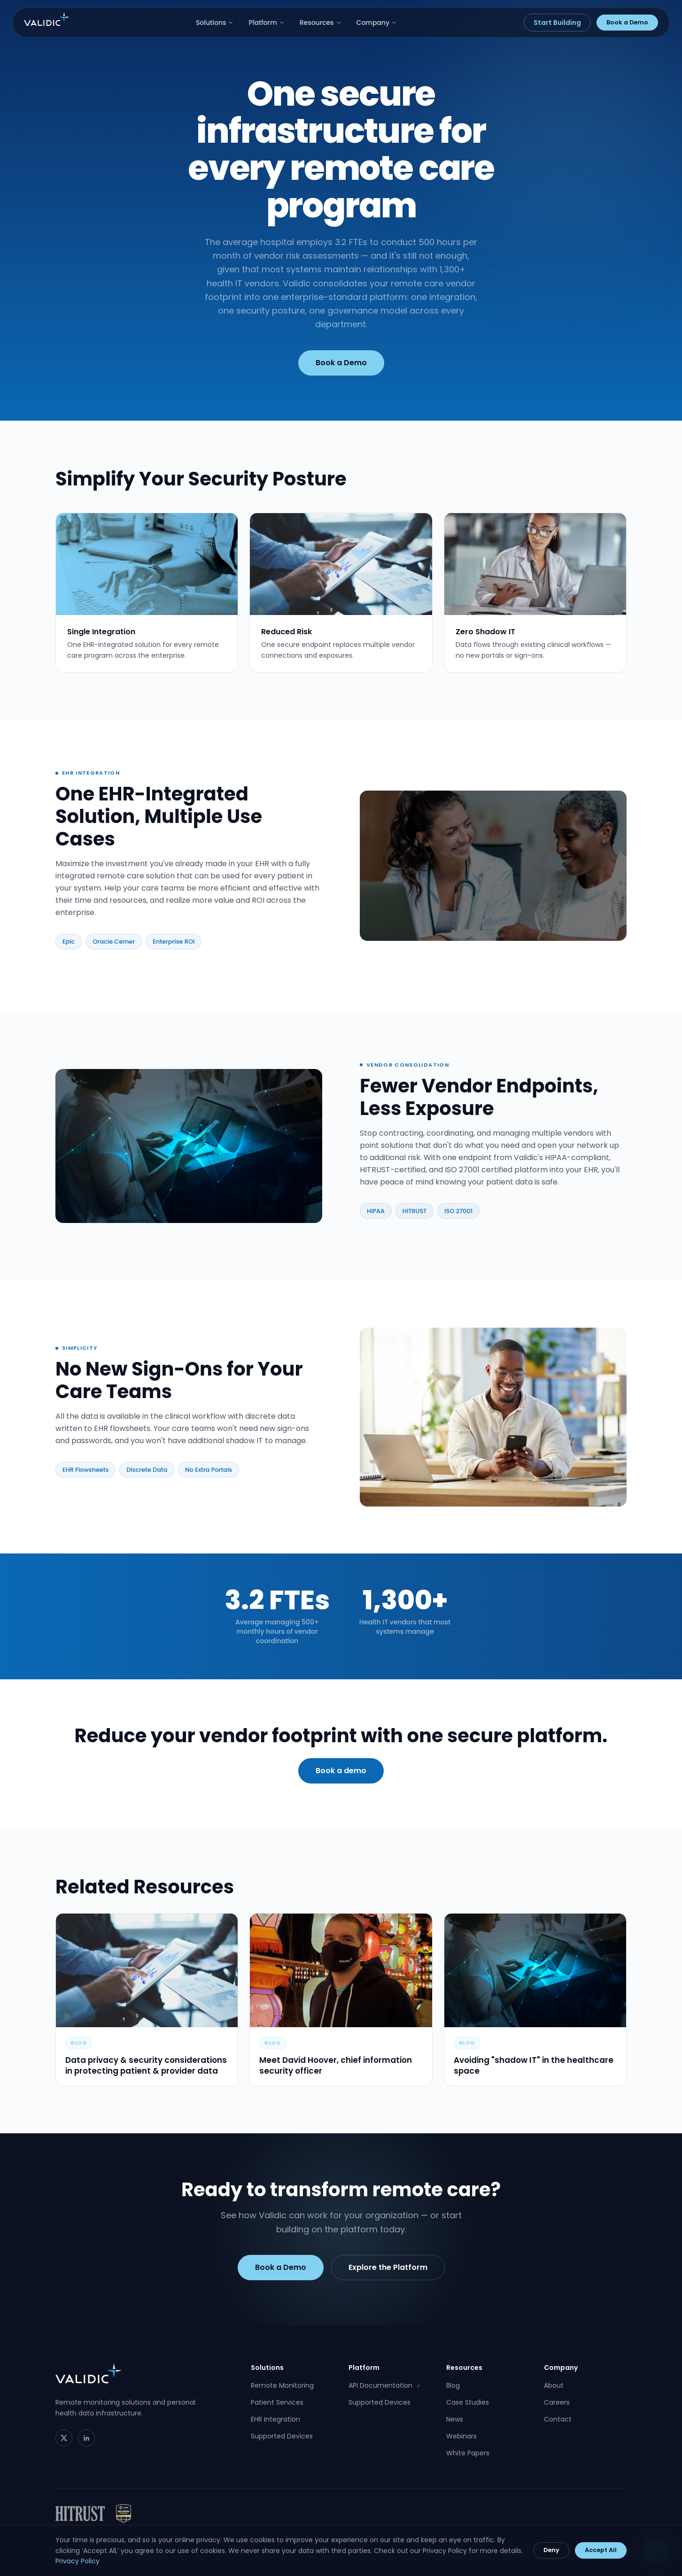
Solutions (215, 22)
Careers (557, 2402)
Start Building (557, 22)
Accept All (601, 2550)
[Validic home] (46, 19)
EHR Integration (275, 2419)
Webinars (461, 2436)
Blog (453, 2385)
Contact (558, 2419)
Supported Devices (282, 2436)
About (554, 2385)
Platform (266, 22)
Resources (320, 22)
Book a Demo (627, 22)
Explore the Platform (388, 2273)
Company (376, 22)
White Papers (467, 2453)
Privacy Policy (77, 2561)
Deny (551, 2550)
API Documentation (384, 2385)
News (454, 2419)
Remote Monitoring (282, 2385)
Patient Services (277, 2402)
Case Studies (467, 2402)
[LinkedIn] (86, 2438)
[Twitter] (63, 2438)
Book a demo (341, 1776)
